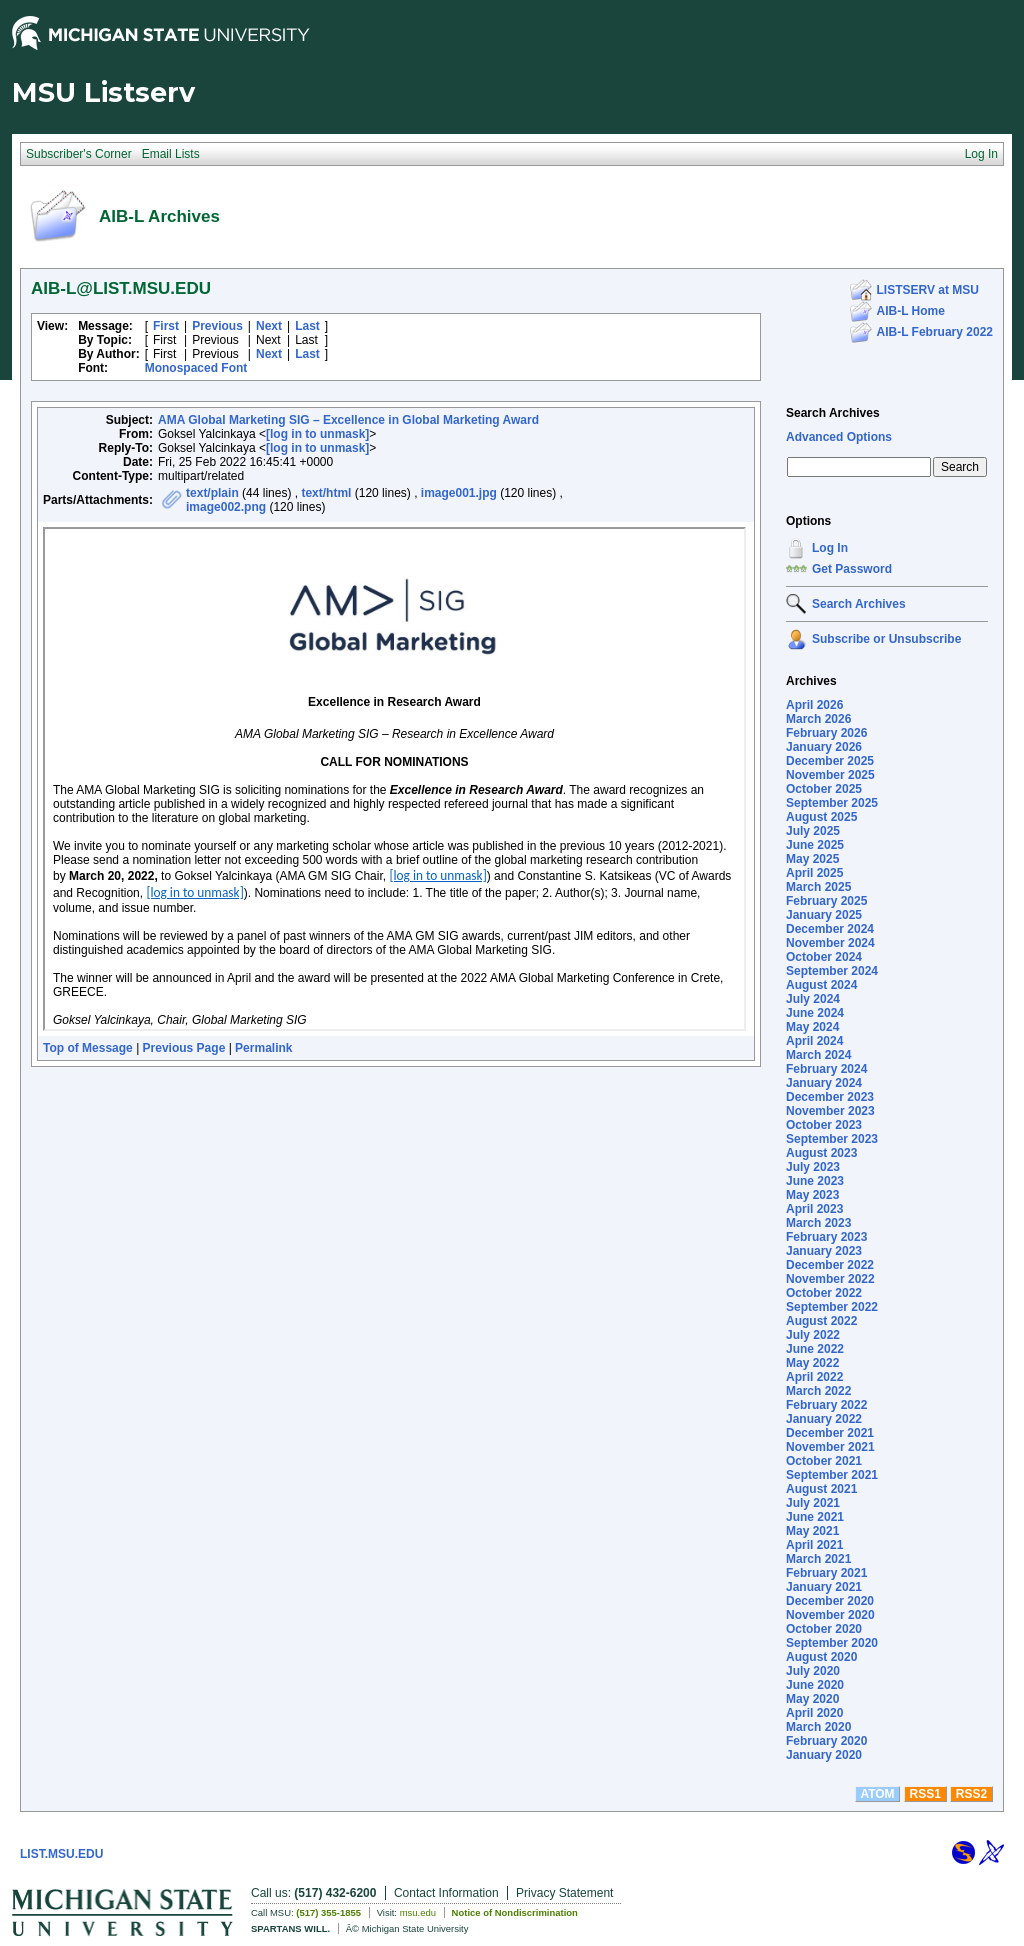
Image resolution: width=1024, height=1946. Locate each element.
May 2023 (812, 1195)
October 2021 (824, 1461)
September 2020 (832, 1643)
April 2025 (814, 873)
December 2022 (830, 1265)
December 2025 (830, 761)
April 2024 (814, 1041)
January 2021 (824, 1587)
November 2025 (830, 775)
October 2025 (824, 789)
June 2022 (815, 1349)
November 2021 (830, 1447)
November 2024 (830, 943)
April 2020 (814, 1713)
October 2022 (824, 1293)
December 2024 (830, 929)
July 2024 (813, 999)
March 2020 (818, 1727)
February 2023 (826, 1237)
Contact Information (446, 1893)
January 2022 (824, 1419)
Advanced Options (839, 437)
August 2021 (821, 1489)
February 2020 (826, 1741)
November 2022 (830, 1279)
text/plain (212, 493)
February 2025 (826, 901)
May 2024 (812, 1027)
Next (269, 326)
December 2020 (830, 1601)
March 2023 (818, 1223)
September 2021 (832, 1475)
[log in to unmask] (317, 434)
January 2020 (824, 1755)
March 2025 (818, 887)
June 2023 (815, 1181)
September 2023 (832, 1139)
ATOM (877, 1794)
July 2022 (813, 1335)
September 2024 (832, 971)
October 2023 (824, 1125)
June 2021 (815, 1517)
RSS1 (925, 1794)
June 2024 (815, 1013)
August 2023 (821, 1153)
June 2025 (815, 845)
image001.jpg (459, 493)
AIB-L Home (911, 311)
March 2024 (818, 1055)
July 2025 (813, 831)
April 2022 (814, 1377)
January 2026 (824, 747)
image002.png (226, 507)
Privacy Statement (564, 1893)
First (166, 326)
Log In (830, 548)
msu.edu (418, 1912)
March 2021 (818, 1559)
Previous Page (184, 1048)
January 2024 (824, 1083)
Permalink (263, 1048)
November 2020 (830, 1615)
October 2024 (824, 957)
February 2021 (826, 1573)
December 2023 (830, 1097)
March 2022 (818, 1391)
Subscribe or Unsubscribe (886, 639)
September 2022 (832, 1307)
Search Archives (833, 413)
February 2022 (826, 1405)
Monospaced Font (196, 368)
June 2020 (815, 1685)
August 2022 (821, 1321)
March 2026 (818, 719)
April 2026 (814, 705)
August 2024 (821, 985)
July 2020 (813, 1671)
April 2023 (814, 1209)
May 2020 (812, 1699)
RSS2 (971, 1794)
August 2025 (821, 817)
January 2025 (824, 915)
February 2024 (826, 1069)
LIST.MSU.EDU (61, 1854)
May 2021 (812, 1531)
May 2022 (812, 1363)
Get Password (852, 569)
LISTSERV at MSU (928, 290)
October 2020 (824, 1629)
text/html (326, 493)
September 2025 (832, 803)
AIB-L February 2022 (935, 332)
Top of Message (88, 1048)
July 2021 (813, 1503)
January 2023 (824, 1251)
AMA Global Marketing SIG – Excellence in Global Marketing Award (348, 420)
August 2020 (821, 1657)
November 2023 (830, 1111)
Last (307, 326)
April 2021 (814, 1545)
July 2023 (813, 1167)
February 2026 (826, 733)
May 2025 (812, 859)
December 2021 (830, 1433)
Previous (217, 326)
